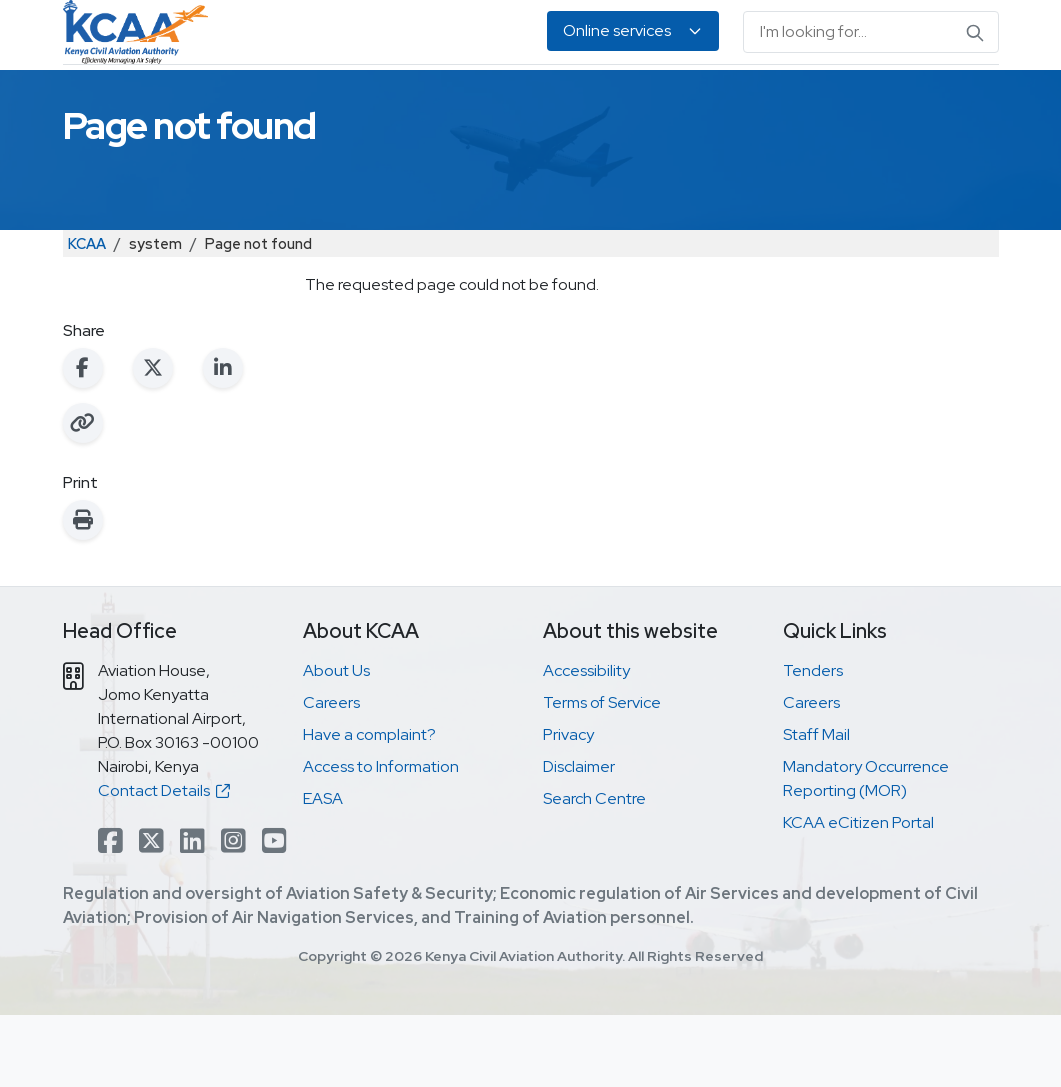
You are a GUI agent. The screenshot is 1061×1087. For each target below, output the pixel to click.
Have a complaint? (369, 806)
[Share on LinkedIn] (223, 440)
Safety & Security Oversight (140, 100)
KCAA (87, 315)
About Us (945, 100)
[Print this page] (83, 592)
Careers (331, 774)
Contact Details (164, 862)
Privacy (568, 806)
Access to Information (381, 838)
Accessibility (586, 742)
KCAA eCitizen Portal (858, 894)
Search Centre (594, 870)
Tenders (813, 742)
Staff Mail (816, 806)
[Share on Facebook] (83, 440)
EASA (883, 100)
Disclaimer (579, 838)
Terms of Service (602, 774)
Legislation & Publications (704, 100)
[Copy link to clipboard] (83, 495)
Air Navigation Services (517, 100)
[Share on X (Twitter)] (153, 440)
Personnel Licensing (337, 100)
